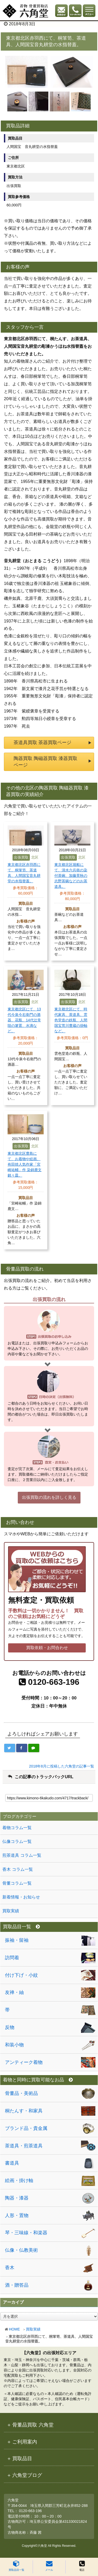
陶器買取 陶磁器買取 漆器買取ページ (45, 762)
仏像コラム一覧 (17, 1841)
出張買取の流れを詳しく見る (49, 1497)
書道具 (12, 2163)
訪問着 (12, 1957)
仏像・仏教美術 (21, 2250)
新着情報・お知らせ (21, 1897)
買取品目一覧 (16, 2565)
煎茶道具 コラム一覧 (21, 1855)
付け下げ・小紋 (21, 1975)
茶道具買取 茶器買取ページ (42, 742)
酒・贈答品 (16, 2285)
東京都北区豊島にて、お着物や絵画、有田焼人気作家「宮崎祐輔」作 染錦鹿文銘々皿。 (25, 1164)
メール (49, 2565)
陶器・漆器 (16, 2198)
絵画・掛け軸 (19, 2180)
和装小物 (14, 2044)
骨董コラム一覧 (17, 1883)
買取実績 (33, 2329)
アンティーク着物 (24, 2062)
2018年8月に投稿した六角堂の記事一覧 (61, 1766)
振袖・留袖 (16, 1940)
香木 (9, 2267)
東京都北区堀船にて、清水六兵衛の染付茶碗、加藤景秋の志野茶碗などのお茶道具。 (70, 875)
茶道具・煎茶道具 (24, 2145)
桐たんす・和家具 (24, 2110)
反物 (9, 2027)
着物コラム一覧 (17, 1827)
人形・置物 (16, 2215)
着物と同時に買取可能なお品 (38, 2079)
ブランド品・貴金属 (26, 2128)
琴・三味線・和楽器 (26, 2232)
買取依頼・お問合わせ (47, 1647)
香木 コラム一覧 (17, 1869)
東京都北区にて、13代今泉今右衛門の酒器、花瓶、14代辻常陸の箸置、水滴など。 (24, 1020)
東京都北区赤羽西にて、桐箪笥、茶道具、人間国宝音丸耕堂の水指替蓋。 (24, 872)
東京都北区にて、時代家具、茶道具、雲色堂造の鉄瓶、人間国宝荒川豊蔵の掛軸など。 (70, 1020)
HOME (14, 2329)
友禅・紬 (14, 1992)
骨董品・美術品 (21, 2093)
